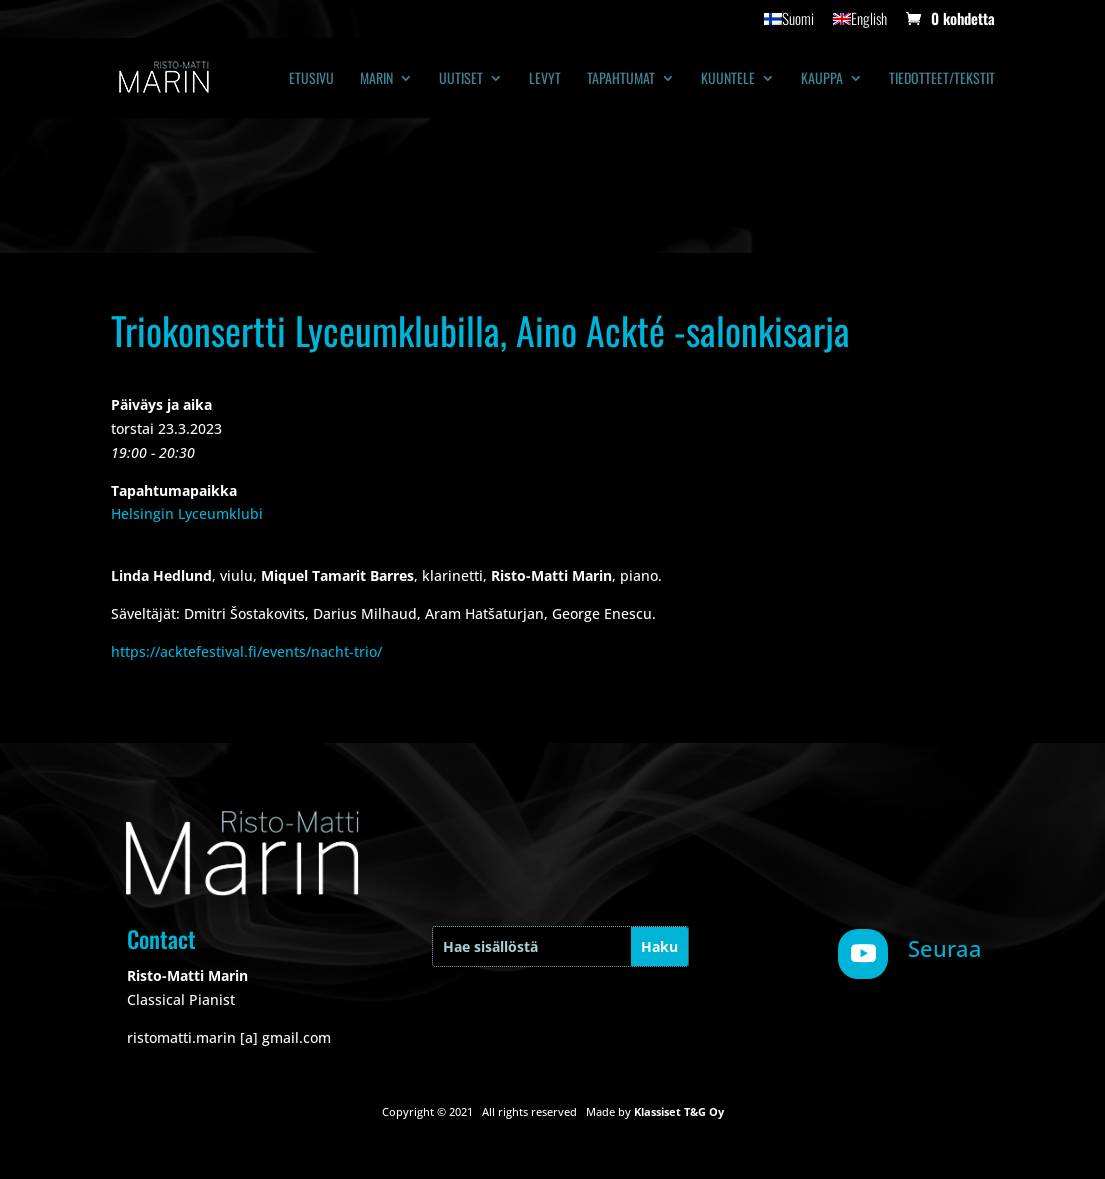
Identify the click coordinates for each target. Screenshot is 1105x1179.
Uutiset (461, 79)
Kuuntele (728, 79)
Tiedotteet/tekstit (942, 79)
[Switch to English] (860, 24)
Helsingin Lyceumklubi (187, 513)
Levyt (545, 79)
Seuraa (945, 948)
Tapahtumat (621, 79)
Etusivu (311, 79)
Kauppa (822, 79)
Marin (376, 79)
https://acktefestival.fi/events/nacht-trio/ (246, 651)
